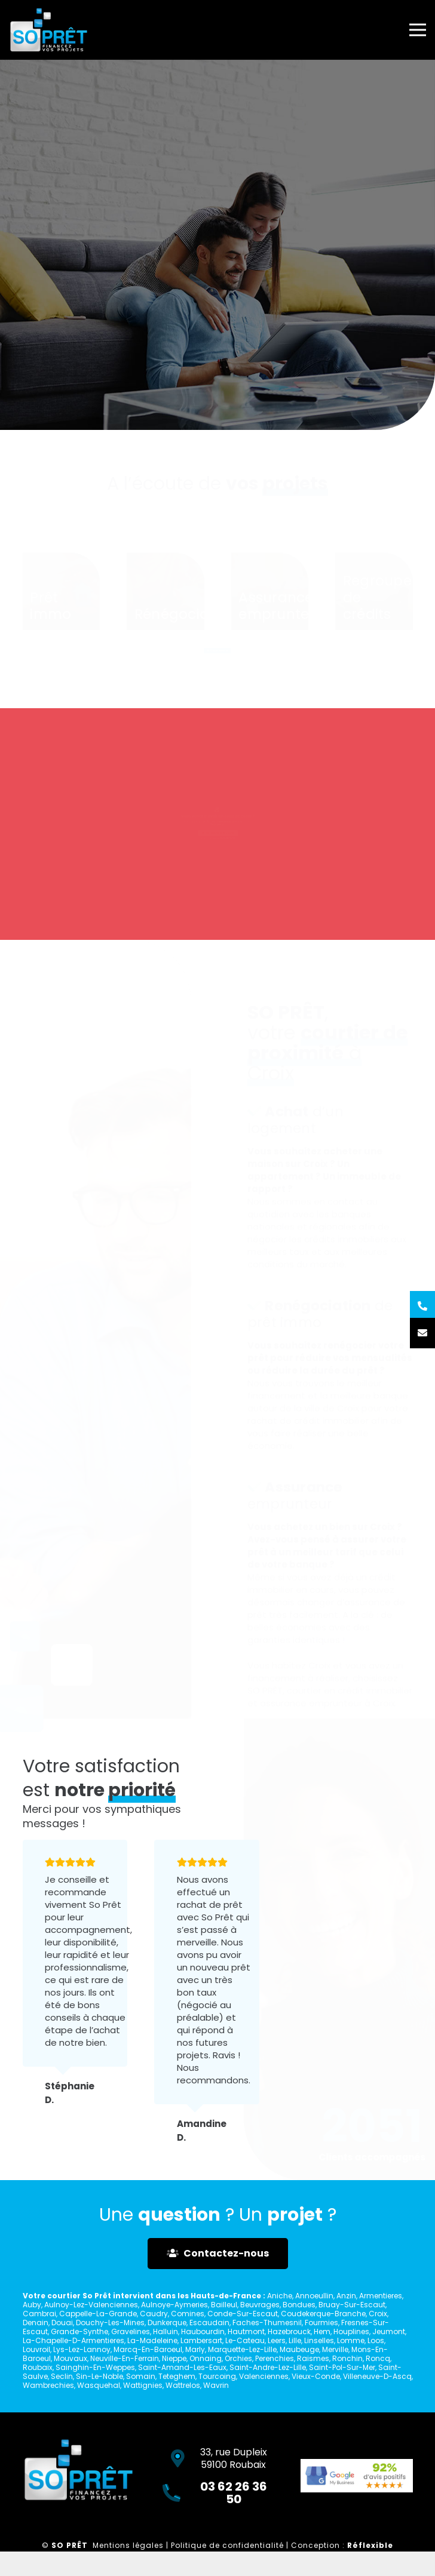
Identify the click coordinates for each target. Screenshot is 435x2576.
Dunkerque (167, 2322)
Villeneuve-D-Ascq (377, 2376)
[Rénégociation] (165, 585)
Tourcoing (217, 2376)
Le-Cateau (245, 2340)
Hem (322, 2331)
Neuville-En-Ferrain (124, 2358)
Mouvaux (70, 2358)
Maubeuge (299, 2349)
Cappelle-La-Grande (98, 2313)
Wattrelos (183, 2385)
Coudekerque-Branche (323, 2313)
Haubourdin (203, 2331)
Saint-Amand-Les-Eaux (182, 2367)
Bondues (299, 2305)
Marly (195, 2349)
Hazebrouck (289, 2331)
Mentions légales (128, 2545)
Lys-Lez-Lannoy (82, 2349)
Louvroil (36, 2349)
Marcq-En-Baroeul (148, 2349)
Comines (187, 2313)
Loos (375, 2340)
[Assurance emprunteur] (270, 585)
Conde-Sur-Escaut (242, 2313)
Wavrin (216, 2385)
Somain (140, 2376)
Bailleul (224, 2305)
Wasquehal (98, 2385)
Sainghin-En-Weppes (95, 2367)
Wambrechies (48, 2385)
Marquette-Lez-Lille (242, 2349)
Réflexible (370, 2545)
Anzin (346, 2296)
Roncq (378, 2358)
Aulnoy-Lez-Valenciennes (91, 2305)
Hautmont (246, 2331)
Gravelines (130, 2331)
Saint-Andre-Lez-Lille (267, 2367)
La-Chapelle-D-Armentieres (73, 2340)
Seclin (62, 2376)
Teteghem (176, 2376)
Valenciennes (264, 2376)
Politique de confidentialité (227, 2545)
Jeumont (388, 2331)
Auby (32, 2305)
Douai (62, 2322)
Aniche (279, 2296)
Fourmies (321, 2322)
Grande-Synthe (79, 2331)
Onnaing (205, 2358)
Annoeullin (314, 2296)
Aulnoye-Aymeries (174, 2305)
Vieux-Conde (316, 2376)
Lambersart (201, 2340)
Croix (378, 2313)
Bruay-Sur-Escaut (351, 2305)
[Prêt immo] (61, 585)
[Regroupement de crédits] (374, 585)
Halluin (165, 2331)
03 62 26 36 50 (235, 849)
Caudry (154, 2313)
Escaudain (209, 2322)
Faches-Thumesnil (267, 2322)
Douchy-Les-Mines (110, 2322)
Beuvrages (260, 2305)
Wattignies (143, 2385)
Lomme (350, 2340)
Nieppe (174, 2358)
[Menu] (417, 30)
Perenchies (274, 2358)
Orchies (238, 2358)
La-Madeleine (152, 2340)
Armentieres (380, 2296)
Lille (295, 2340)
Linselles (319, 2340)
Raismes (313, 2358)
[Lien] (48, 30)
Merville (335, 2349)
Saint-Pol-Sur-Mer (342, 2367)
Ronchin (347, 2358)
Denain (35, 2322)
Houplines (351, 2331)
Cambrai (39, 2313)
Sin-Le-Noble (99, 2376)
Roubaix (38, 2367)
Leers (277, 2340)
